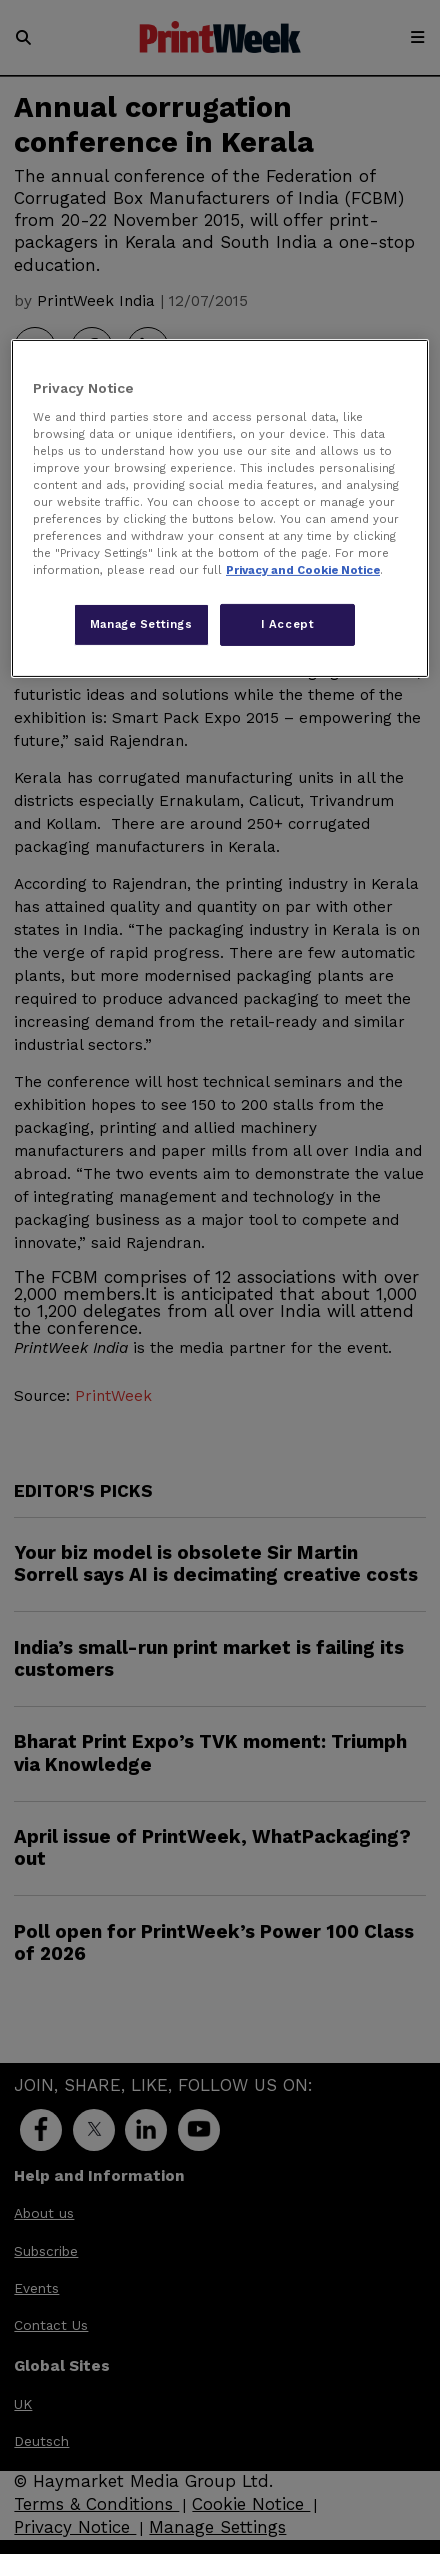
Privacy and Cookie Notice (303, 570)
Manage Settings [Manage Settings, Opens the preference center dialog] (141, 624)
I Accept (288, 624)
